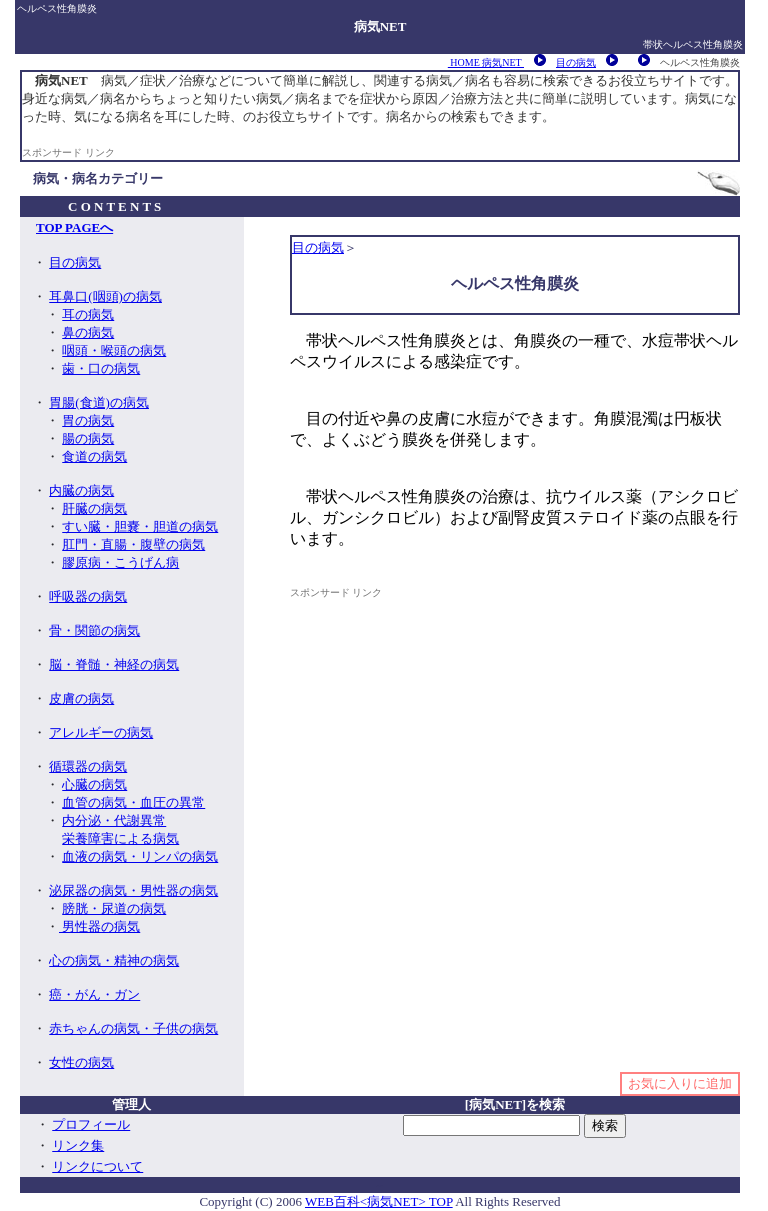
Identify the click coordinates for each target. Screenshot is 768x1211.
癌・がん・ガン (94, 994)
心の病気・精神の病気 (114, 960)
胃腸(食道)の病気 (99, 402)
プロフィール (91, 1124)
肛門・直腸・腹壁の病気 (133, 544)
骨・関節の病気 (94, 630)
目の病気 (576, 62)
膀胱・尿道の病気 (114, 908)
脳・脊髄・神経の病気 (114, 664)
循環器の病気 (88, 766)
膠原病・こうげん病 (120, 562)
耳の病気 (88, 314)
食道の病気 (94, 456)
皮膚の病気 (81, 698)
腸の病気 (88, 438)
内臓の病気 (81, 490)
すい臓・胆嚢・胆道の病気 (140, 526)
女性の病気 (81, 1062)
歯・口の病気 (101, 368)
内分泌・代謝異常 (114, 820)
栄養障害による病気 (120, 838)
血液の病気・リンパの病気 (140, 856)
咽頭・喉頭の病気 (114, 350)
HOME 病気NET (486, 62)
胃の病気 (88, 420)
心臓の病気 (94, 784)
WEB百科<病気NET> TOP (379, 1201)
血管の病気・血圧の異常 (133, 802)
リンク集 (78, 1145)
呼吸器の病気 (88, 596)
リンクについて (97, 1166)
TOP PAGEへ (74, 227)
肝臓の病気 (94, 508)
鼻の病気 (88, 332)
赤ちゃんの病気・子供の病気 (133, 1028)
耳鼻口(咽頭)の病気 (105, 296)
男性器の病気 (99, 926)
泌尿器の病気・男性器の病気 (133, 890)
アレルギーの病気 (101, 732)
